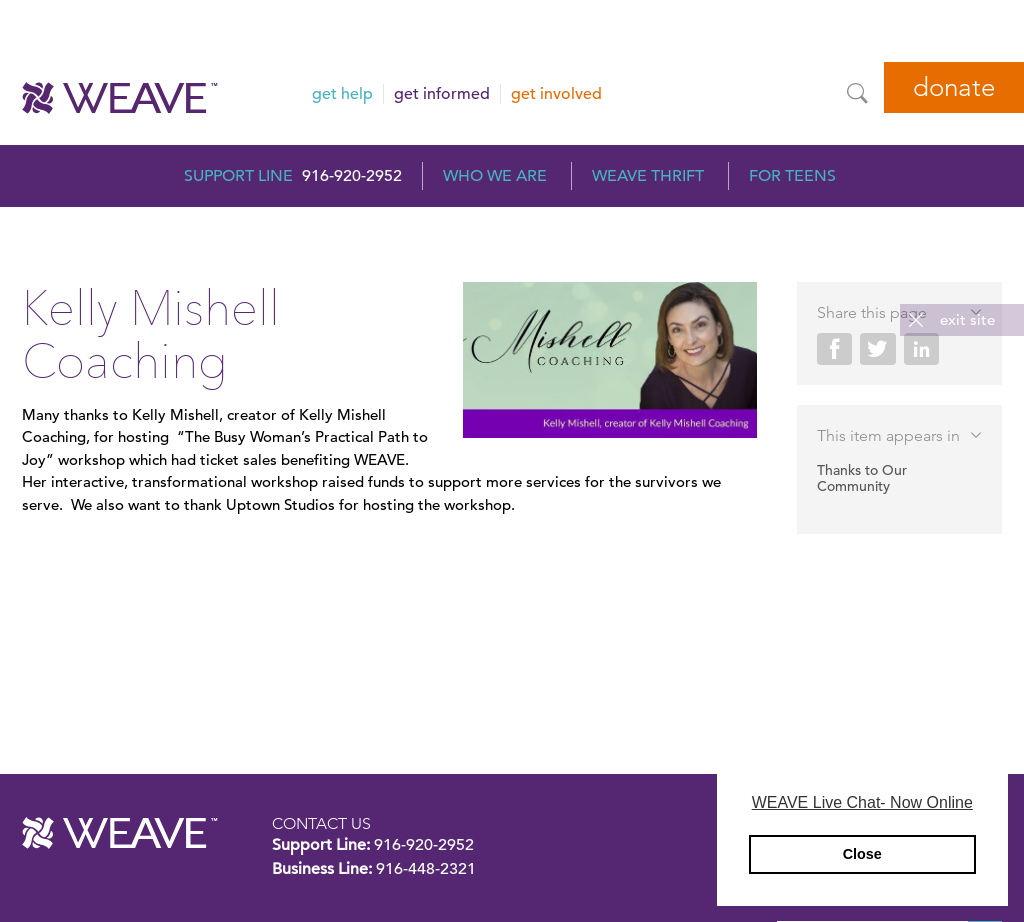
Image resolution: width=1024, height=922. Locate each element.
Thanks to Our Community (862, 478)
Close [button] (862, 854)
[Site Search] (857, 93)
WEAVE (120, 833)
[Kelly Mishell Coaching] (610, 363)
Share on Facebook (834, 349)
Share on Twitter (877, 349)
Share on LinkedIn (921, 349)
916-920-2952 (352, 176)
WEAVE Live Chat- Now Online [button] (862, 802)
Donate (954, 87)
